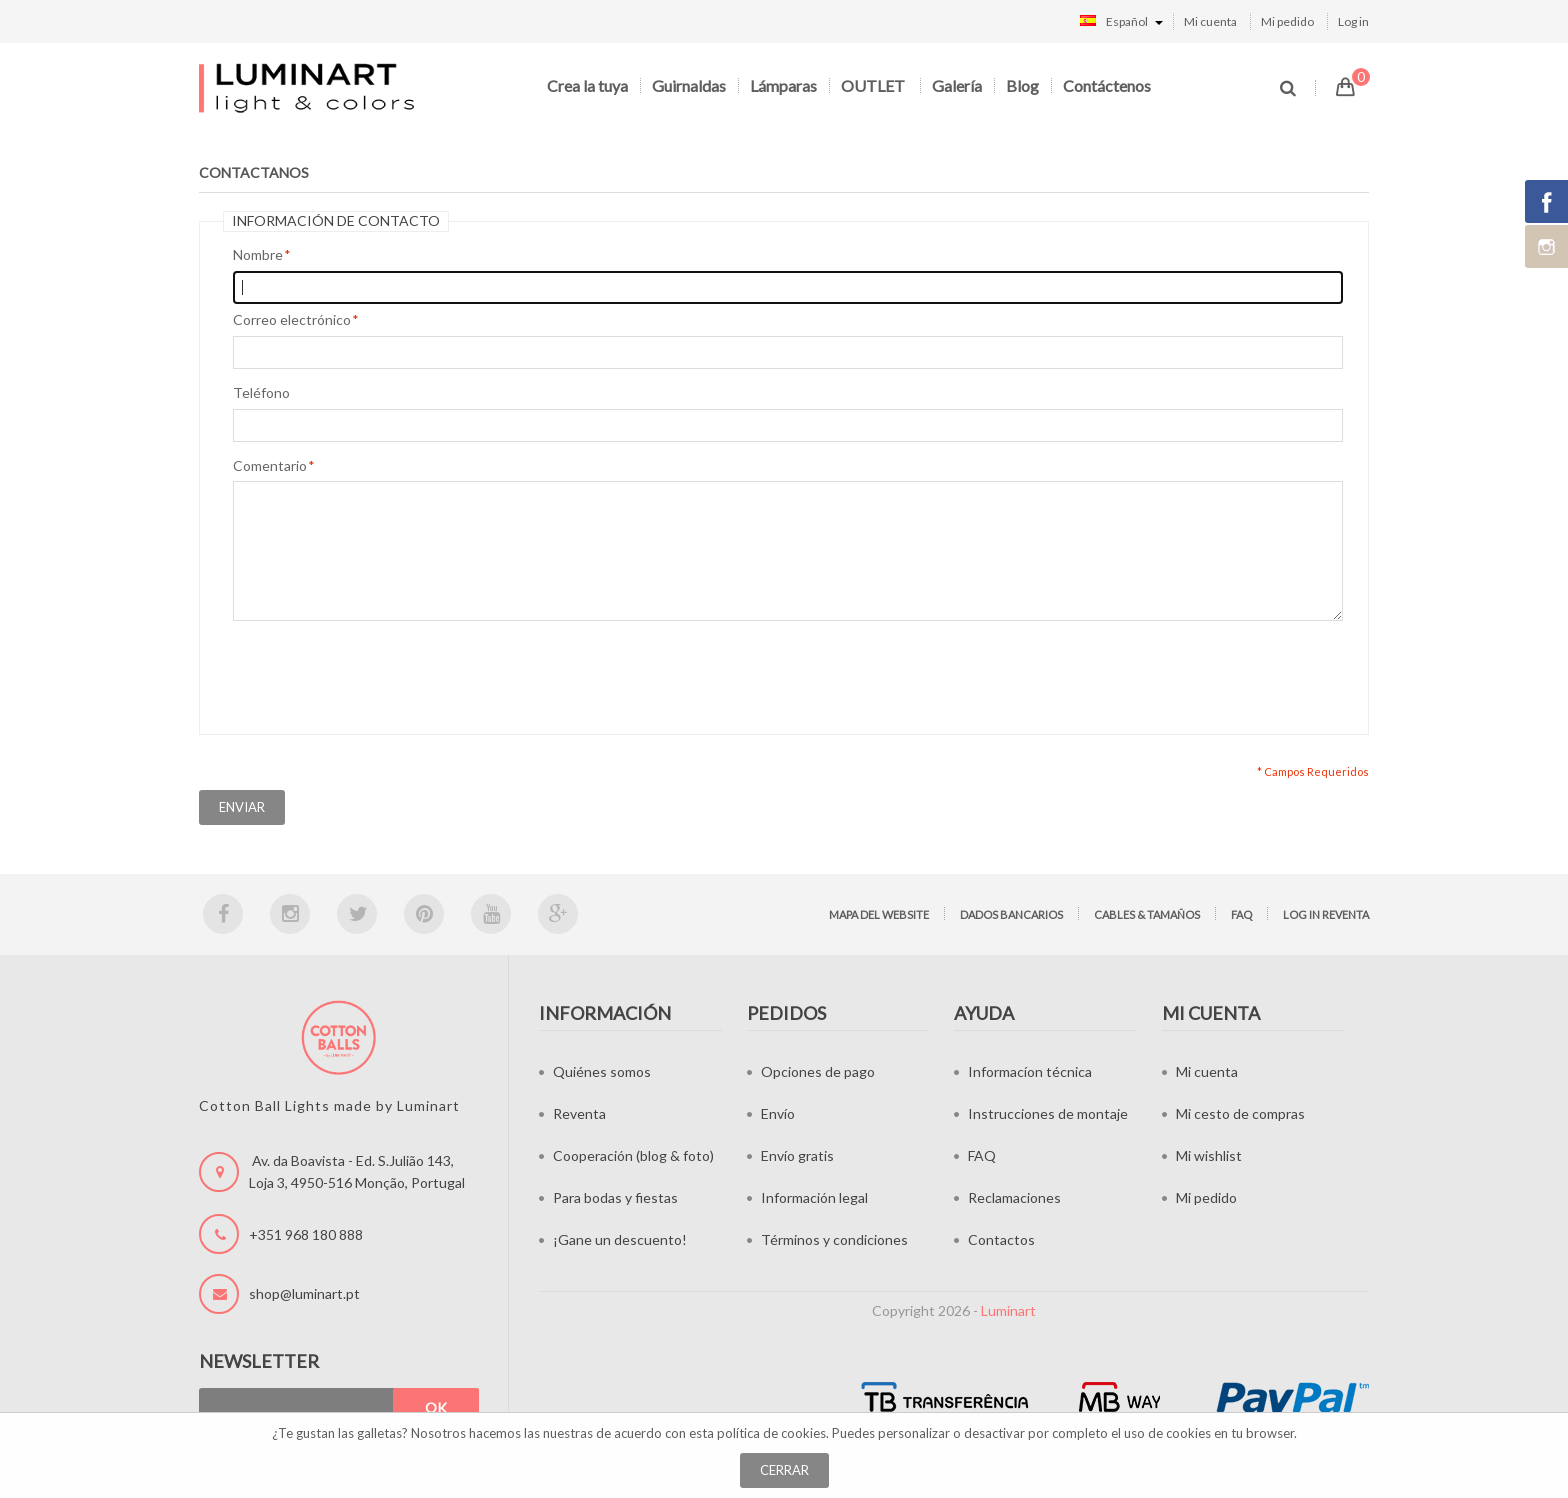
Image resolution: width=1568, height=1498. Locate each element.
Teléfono (261, 392)
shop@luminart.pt (304, 1293)
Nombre (258, 255)
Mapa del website (879, 914)
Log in (1353, 21)
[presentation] (385, 673)
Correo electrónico (292, 320)
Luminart (1008, 1310)
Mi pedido (1287, 21)
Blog (1022, 85)
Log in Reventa (1326, 914)
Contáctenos (1107, 85)
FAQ (1241, 914)
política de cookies (771, 1433)
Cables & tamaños (1147, 914)
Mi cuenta (1210, 21)
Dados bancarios (1011, 914)
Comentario (270, 466)
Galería (957, 85)
